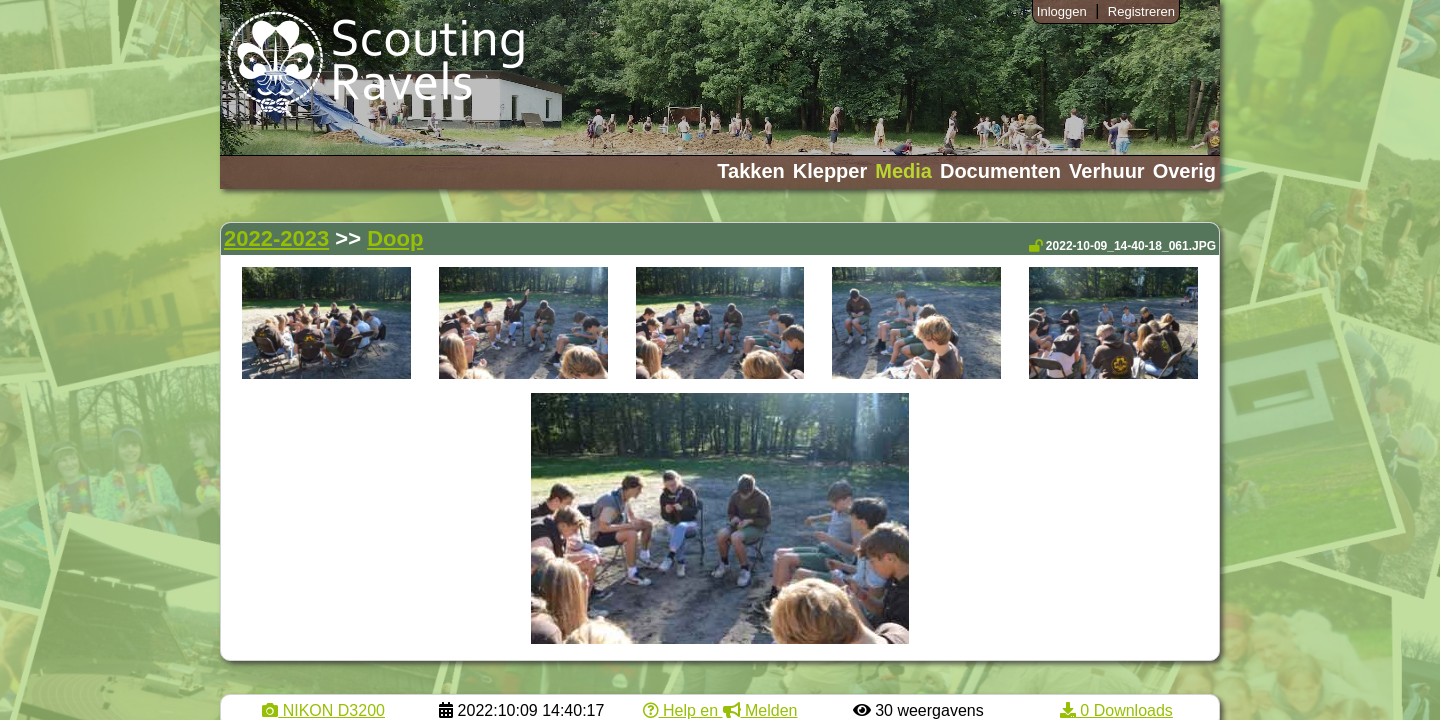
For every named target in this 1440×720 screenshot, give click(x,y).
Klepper (830, 171)
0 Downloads (1116, 710)
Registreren (1141, 11)
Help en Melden (720, 710)
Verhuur (1107, 171)
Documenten (1000, 171)
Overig (1184, 171)
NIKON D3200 (323, 710)
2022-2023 (276, 238)
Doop (395, 238)
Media (903, 171)
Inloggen (1062, 11)
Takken (750, 171)
